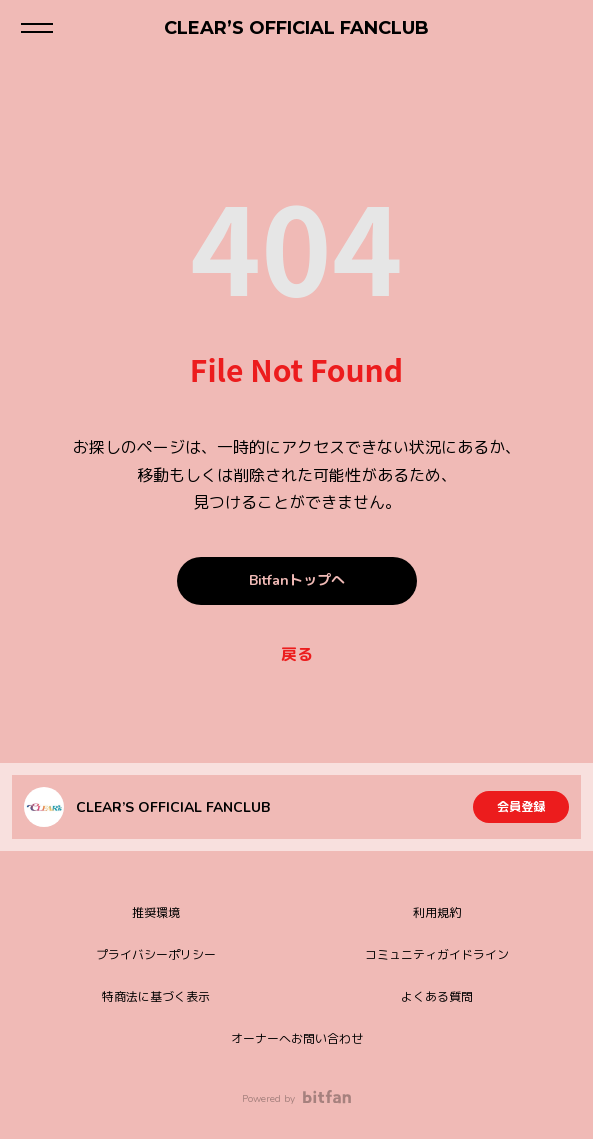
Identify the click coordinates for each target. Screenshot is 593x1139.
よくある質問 (437, 997)
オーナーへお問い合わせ (297, 1039)
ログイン (561, 28)
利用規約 (437, 913)
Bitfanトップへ (297, 580)
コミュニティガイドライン (437, 955)
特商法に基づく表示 (156, 997)
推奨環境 (156, 913)
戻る (297, 655)
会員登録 (521, 807)
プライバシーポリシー (156, 955)
